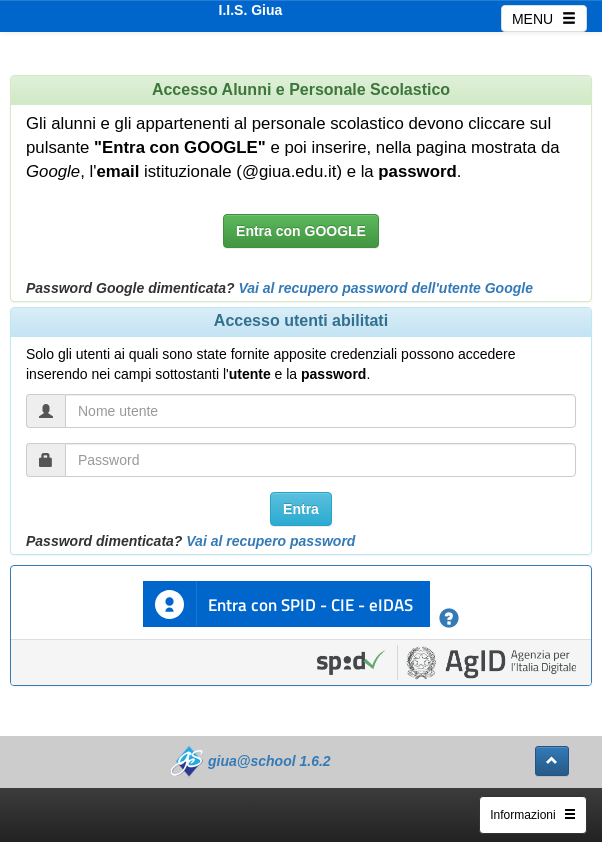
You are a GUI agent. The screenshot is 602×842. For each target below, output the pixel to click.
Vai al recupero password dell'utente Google (385, 288)
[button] (552, 761)
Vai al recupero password (270, 541)
